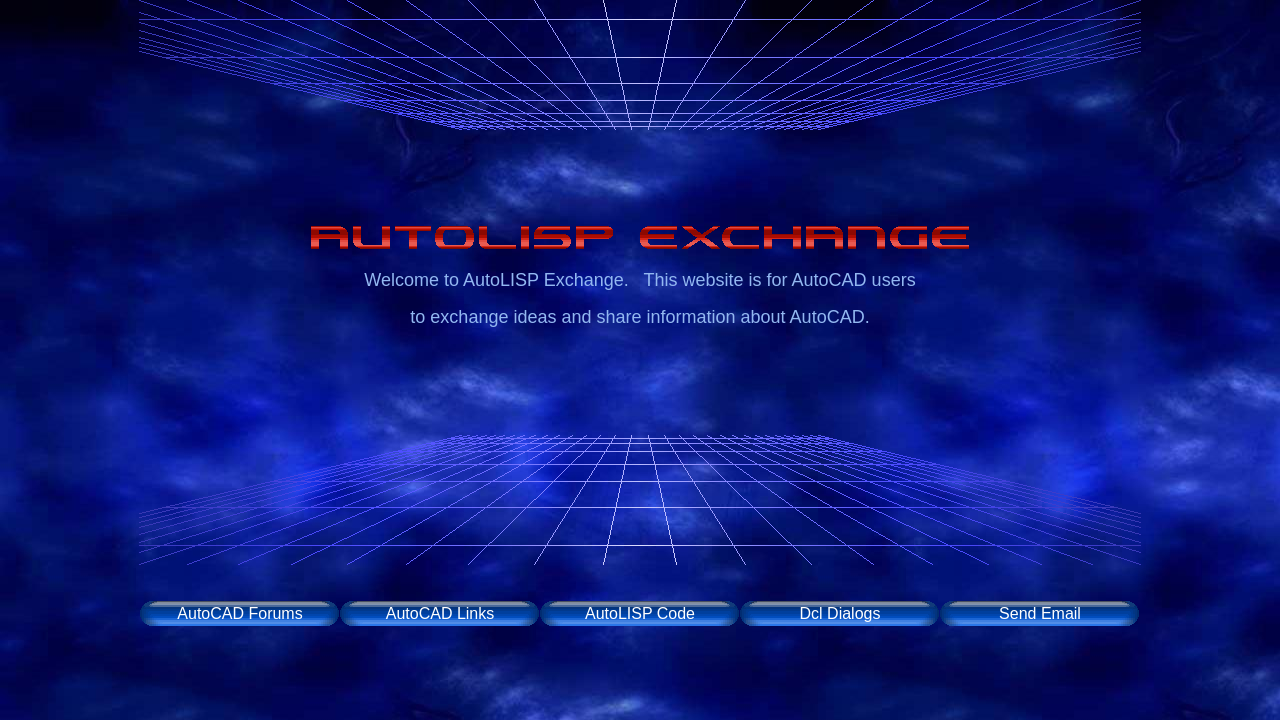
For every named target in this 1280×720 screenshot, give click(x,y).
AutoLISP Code (640, 613)
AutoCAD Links (440, 613)
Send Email (1040, 613)
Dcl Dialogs (840, 613)
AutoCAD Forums (239, 613)
